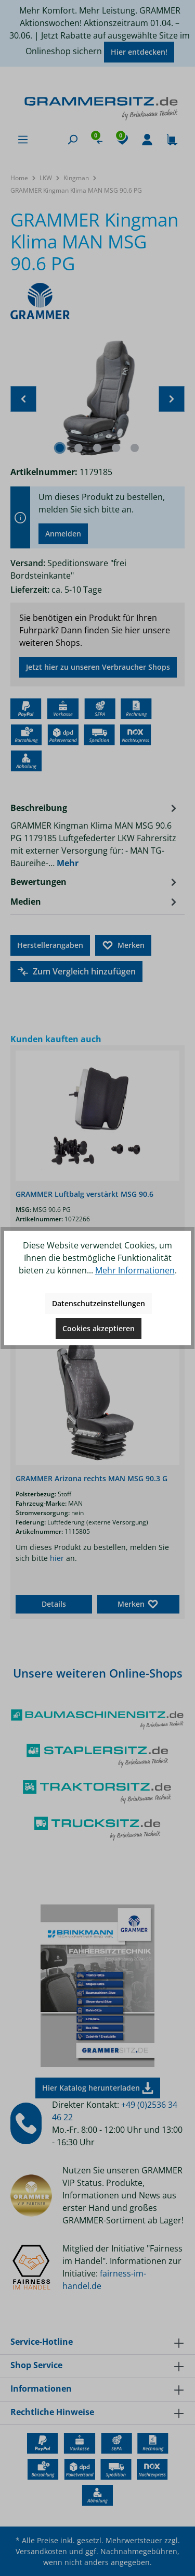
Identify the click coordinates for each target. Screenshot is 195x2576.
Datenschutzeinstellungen (98, 1303)
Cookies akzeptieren (98, 1328)
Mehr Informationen (135, 1270)
